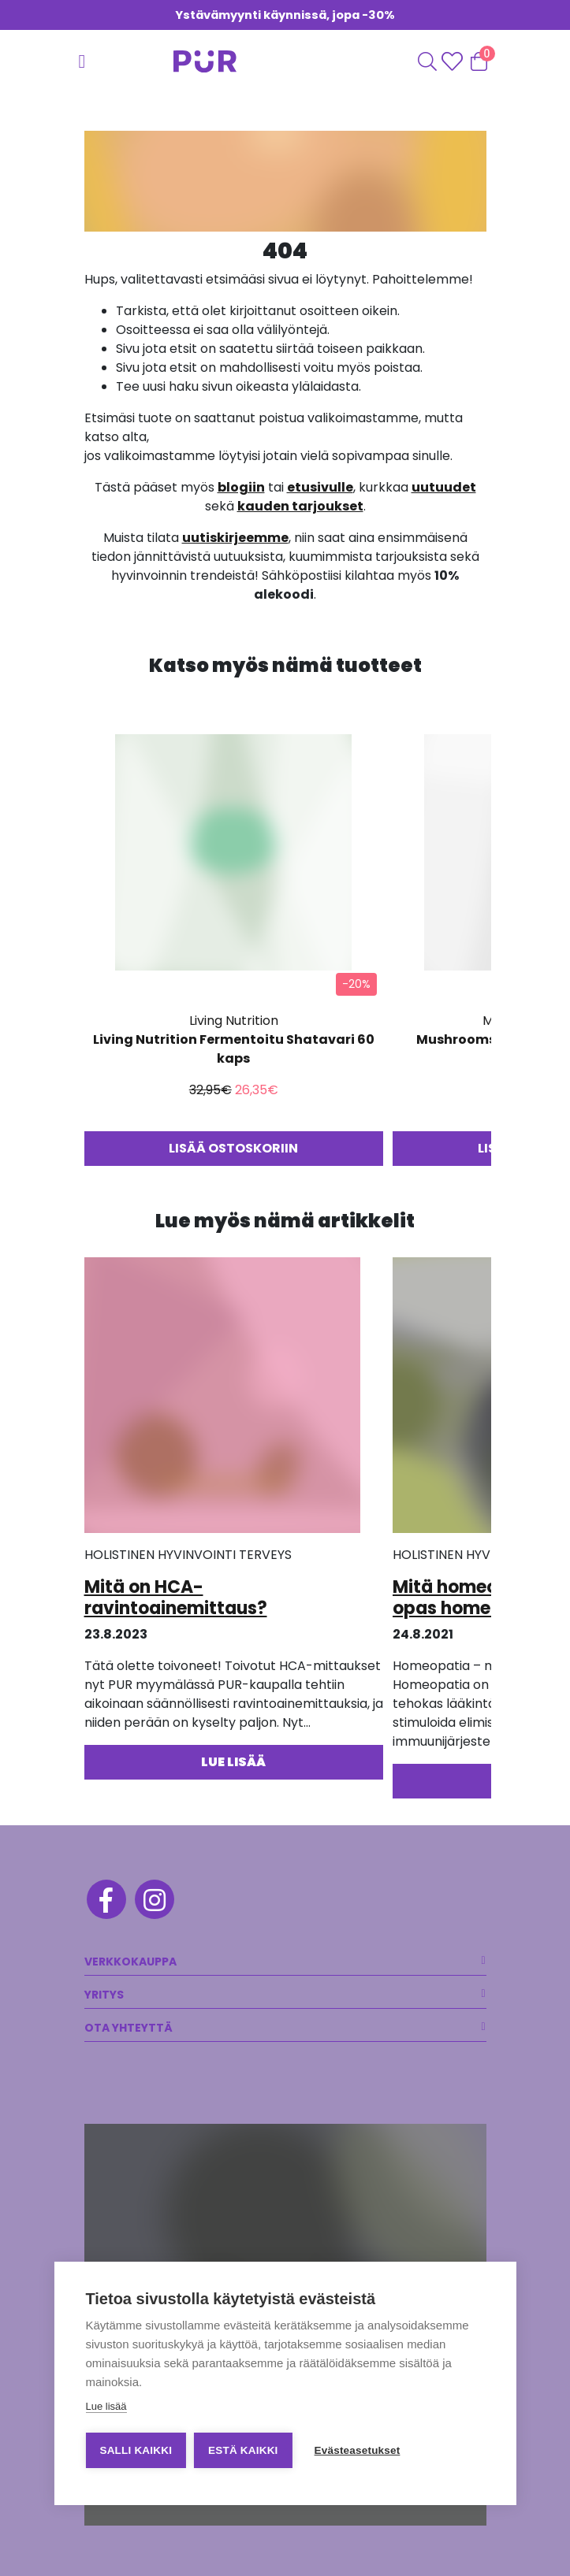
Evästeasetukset (357, 2450)
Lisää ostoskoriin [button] (233, 1148)
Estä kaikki (243, 2450)
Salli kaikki (135, 2450)
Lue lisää (105, 2406)
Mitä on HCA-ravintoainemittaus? (175, 1597)
